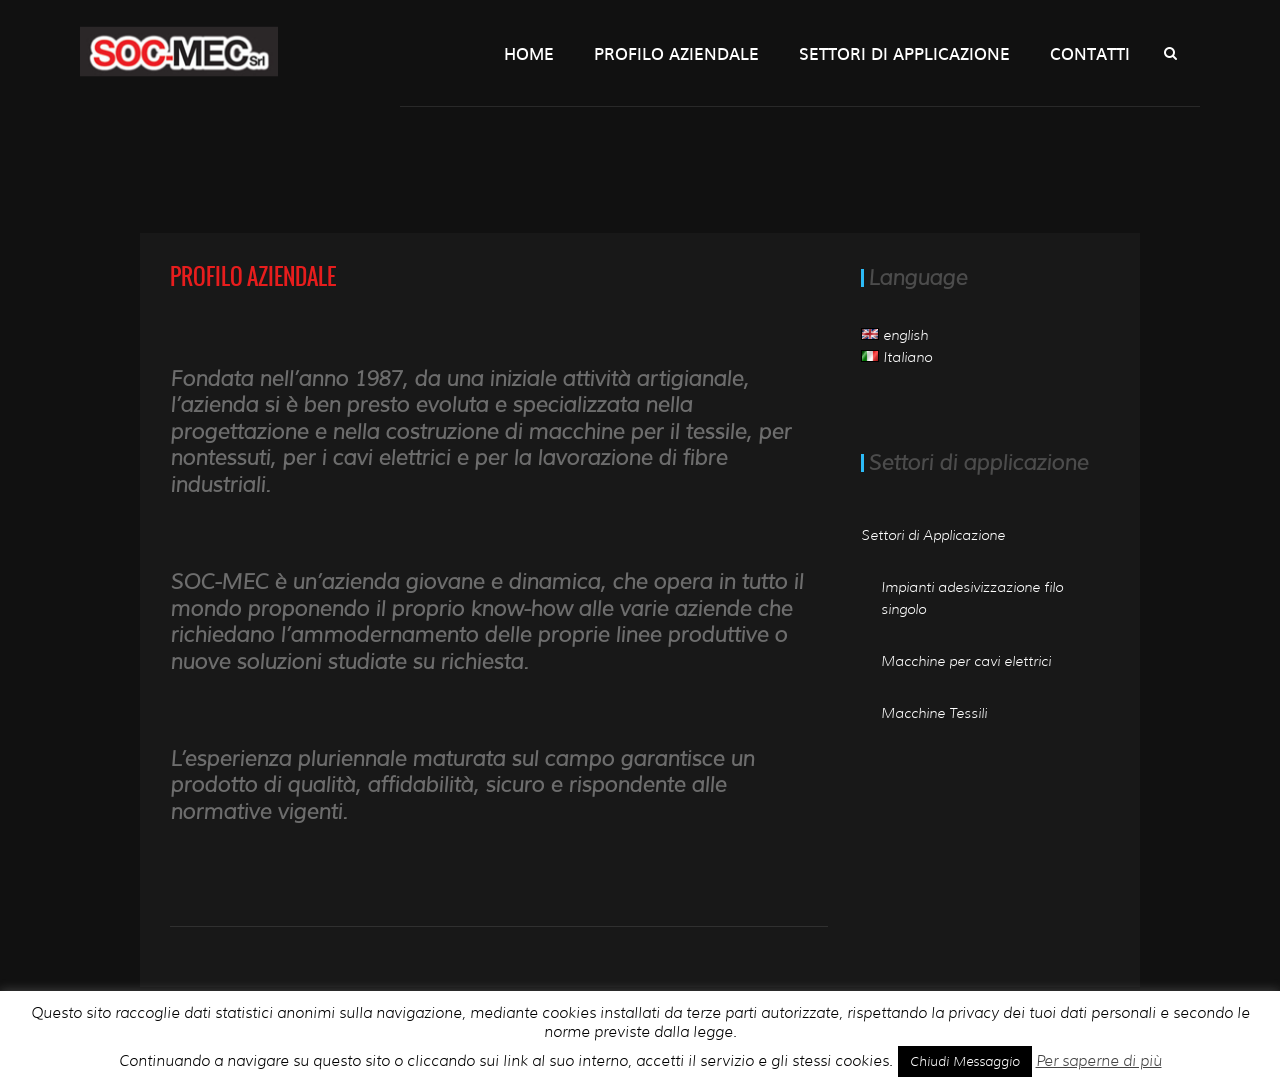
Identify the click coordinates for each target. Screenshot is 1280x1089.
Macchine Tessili (934, 713)
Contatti (1090, 53)
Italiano (896, 357)
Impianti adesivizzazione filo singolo (972, 598)
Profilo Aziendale (676, 53)
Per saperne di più (1099, 1061)
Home (529, 53)
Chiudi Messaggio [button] (965, 1061)
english (894, 335)
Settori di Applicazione (904, 53)
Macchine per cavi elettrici (966, 661)
